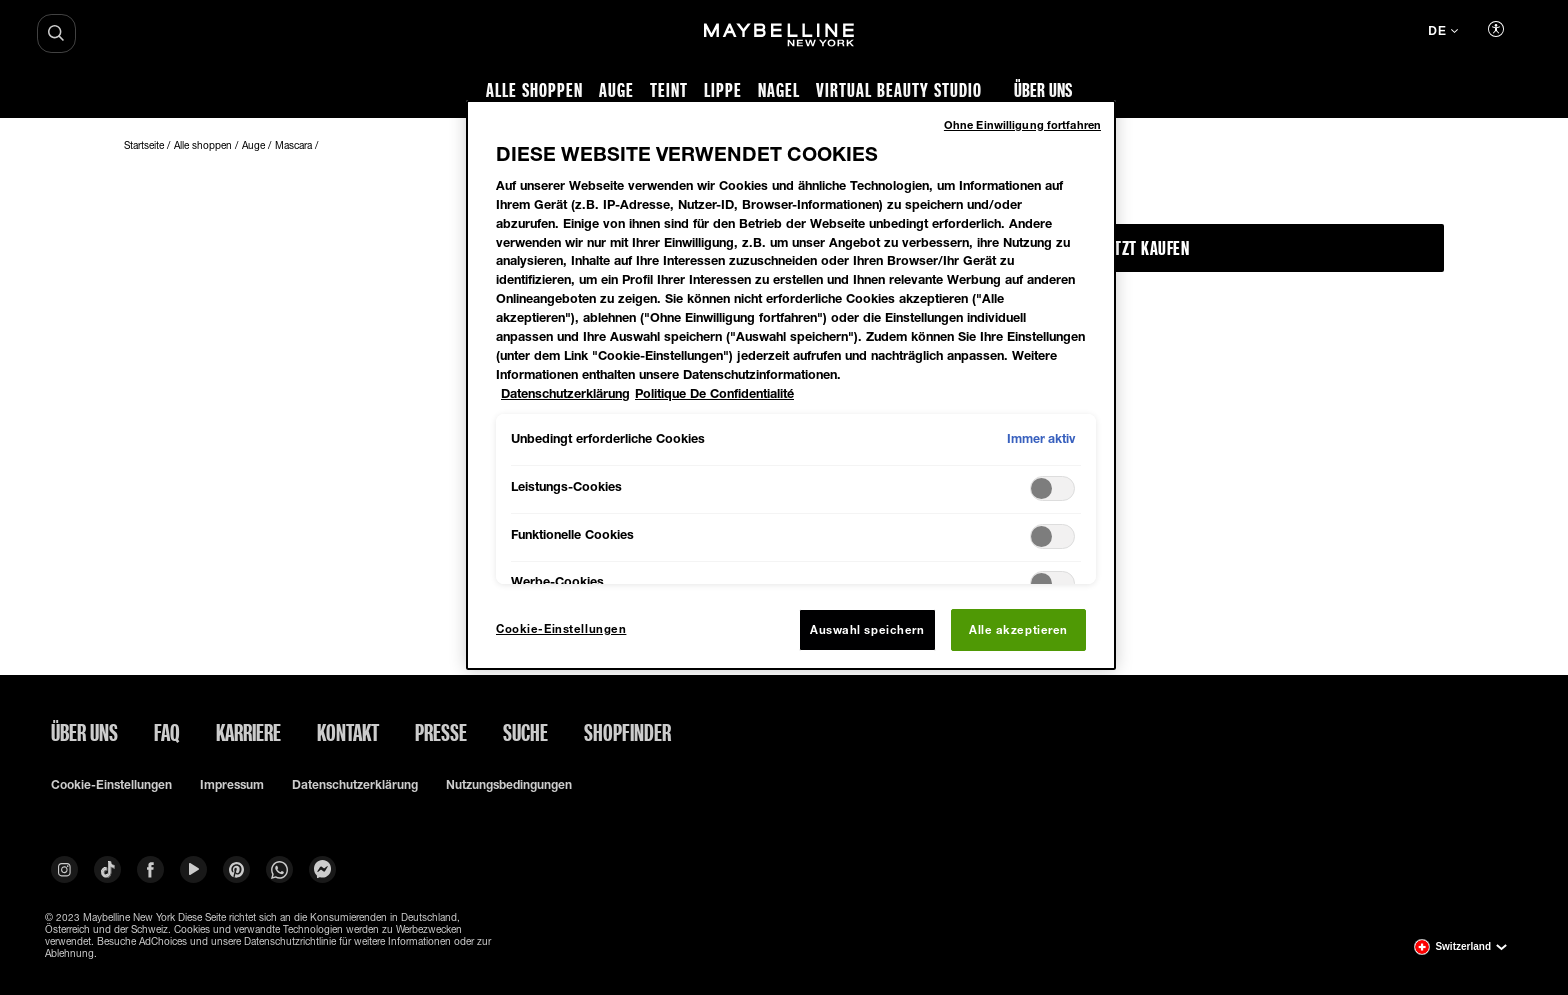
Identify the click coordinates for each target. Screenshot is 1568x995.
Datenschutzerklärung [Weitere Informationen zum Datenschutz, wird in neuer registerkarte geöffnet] (565, 393)
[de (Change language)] (1443, 33)
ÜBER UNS (84, 732)
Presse (441, 732)
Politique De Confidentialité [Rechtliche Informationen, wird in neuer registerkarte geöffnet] (714, 393)
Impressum (232, 785)
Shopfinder (627, 732)
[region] (791, 385)
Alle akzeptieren (1018, 629)
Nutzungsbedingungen (509, 785)
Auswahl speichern (867, 629)
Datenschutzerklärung (355, 785)
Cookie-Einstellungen (111, 785)
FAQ (167, 732)
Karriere (248, 732)
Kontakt (348, 732)
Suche (525, 732)
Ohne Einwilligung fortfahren (1022, 124)
